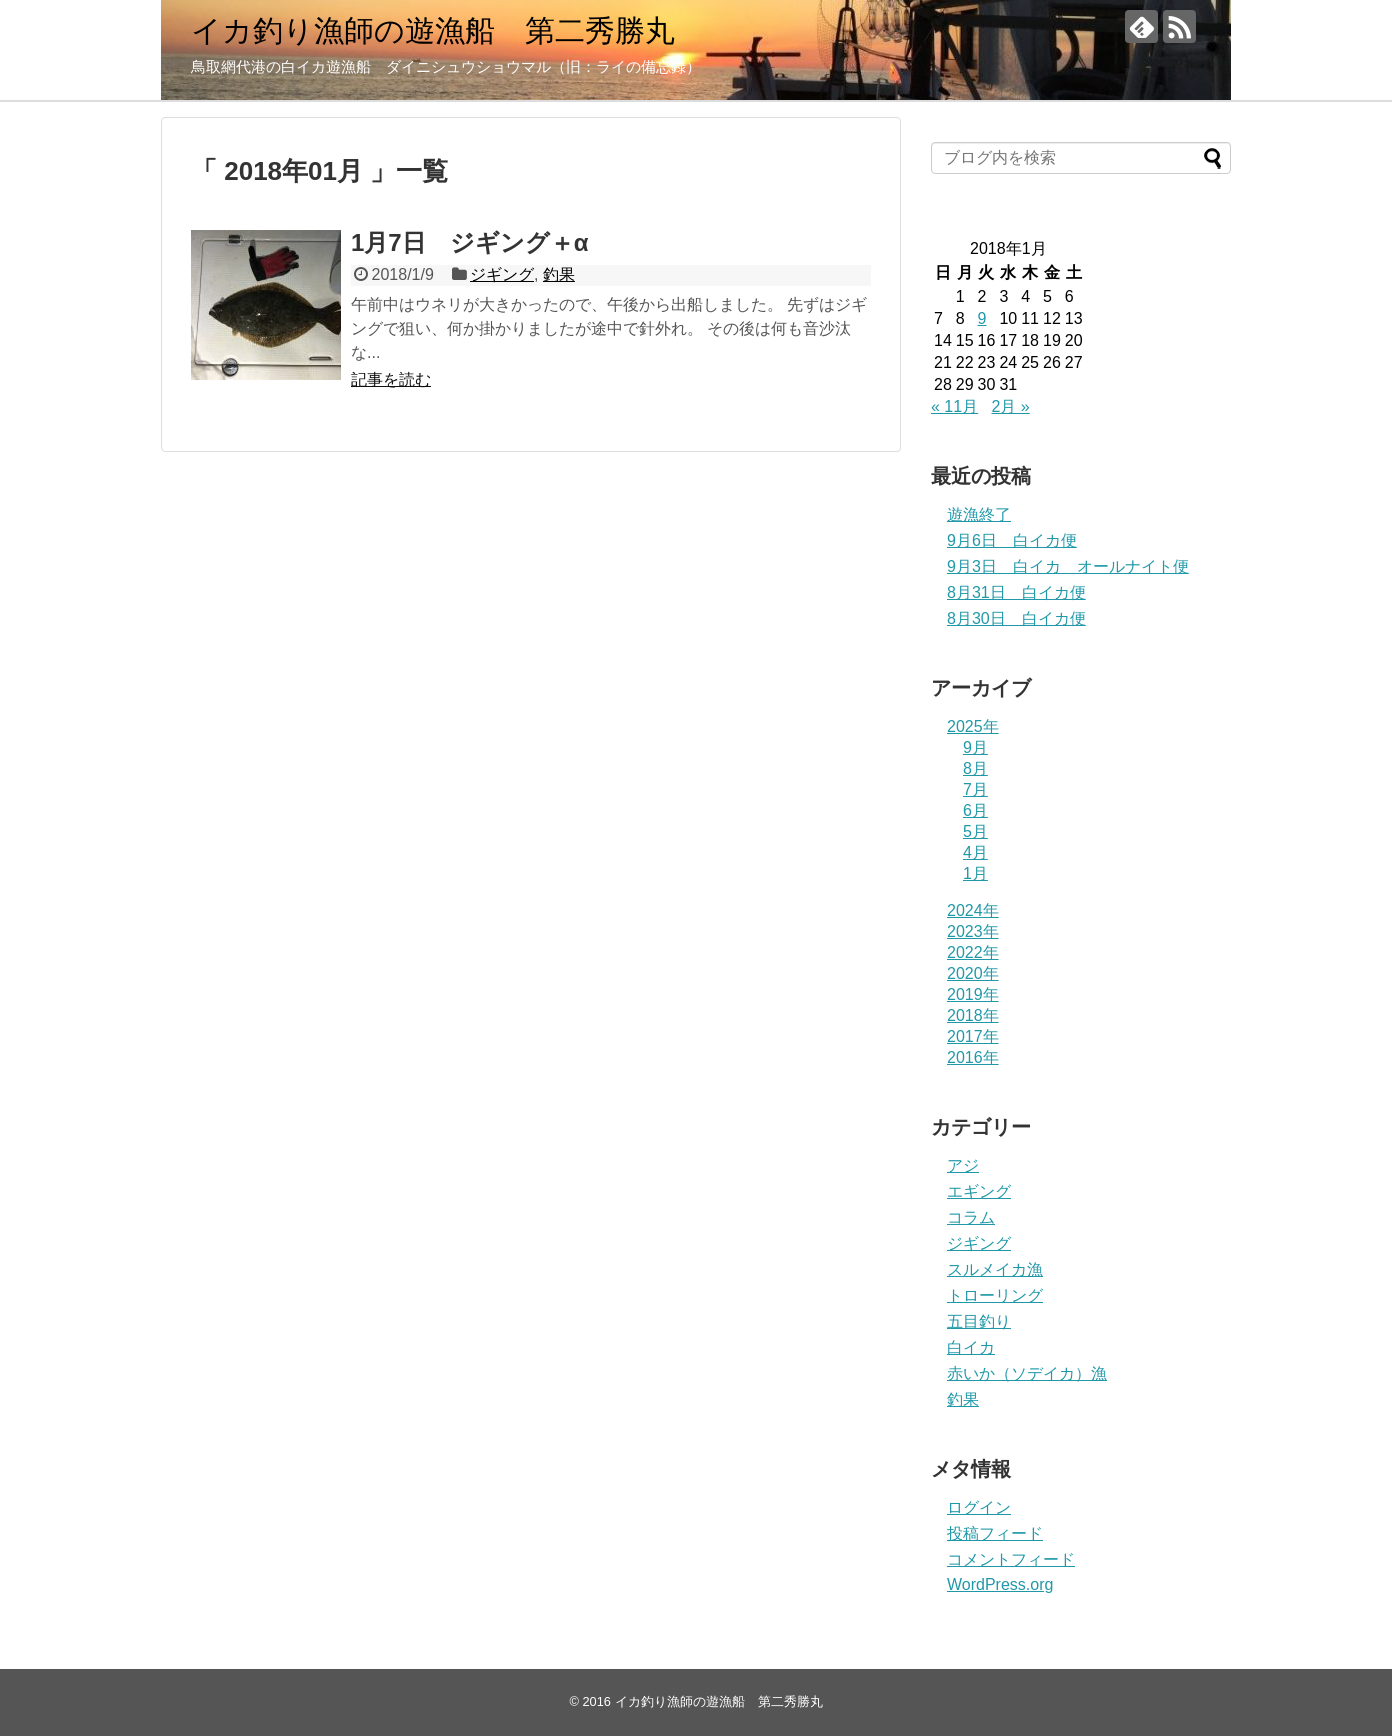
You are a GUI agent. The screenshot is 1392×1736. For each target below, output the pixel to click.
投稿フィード (995, 1533)
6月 (975, 810)
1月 (975, 873)
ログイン (979, 1507)
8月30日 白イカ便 (1016, 618)
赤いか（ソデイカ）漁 (1027, 1373)
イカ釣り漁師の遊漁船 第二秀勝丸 (433, 30)
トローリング (995, 1295)
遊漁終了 (979, 514)
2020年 (973, 973)
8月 (975, 768)
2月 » (1011, 406)
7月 (975, 789)
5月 (975, 831)
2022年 (973, 952)
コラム (971, 1217)
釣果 (559, 274)
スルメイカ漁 (995, 1269)
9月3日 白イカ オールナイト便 (1068, 566)
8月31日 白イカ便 (1016, 592)
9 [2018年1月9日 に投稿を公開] (982, 318)
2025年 (973, 726)
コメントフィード (1011, 1559)
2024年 (973, 910)
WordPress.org (1000, 1584)
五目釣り (979, 1321)
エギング (979, 1191)
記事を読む (391, 379)
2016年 (973, 1057)
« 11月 (954, 406)
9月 (975, 747)
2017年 (973, 1036)
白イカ (971, 1347)
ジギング (502, 274)
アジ (963, 1165)
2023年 (973, 931)
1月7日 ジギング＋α (469, 242)
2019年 (973, 994)
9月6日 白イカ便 (1012, 540)
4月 (975, 852)
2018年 (973, 1015)
